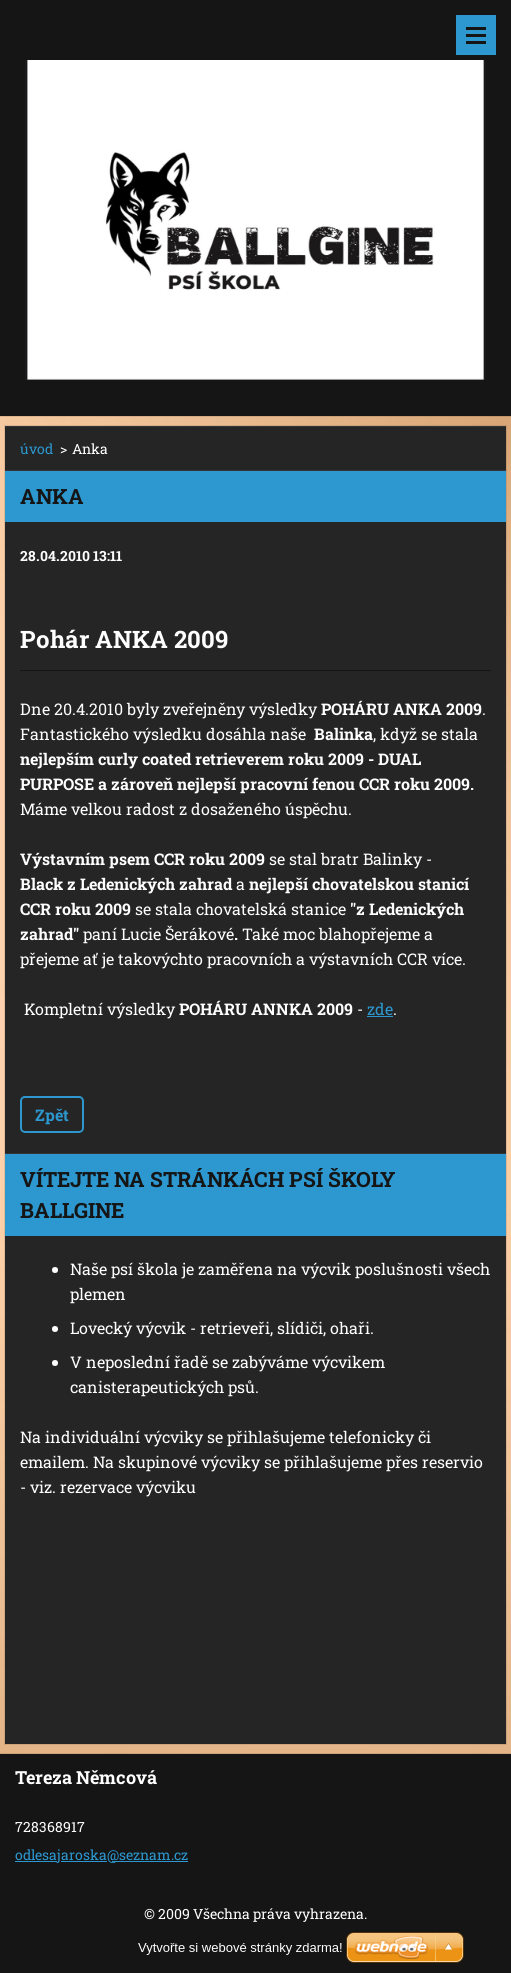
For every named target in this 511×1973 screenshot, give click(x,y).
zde (380, 1008)
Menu (476, 35)
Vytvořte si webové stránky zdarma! (240, 1947)
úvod (36, 448)
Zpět (52, 1114)
